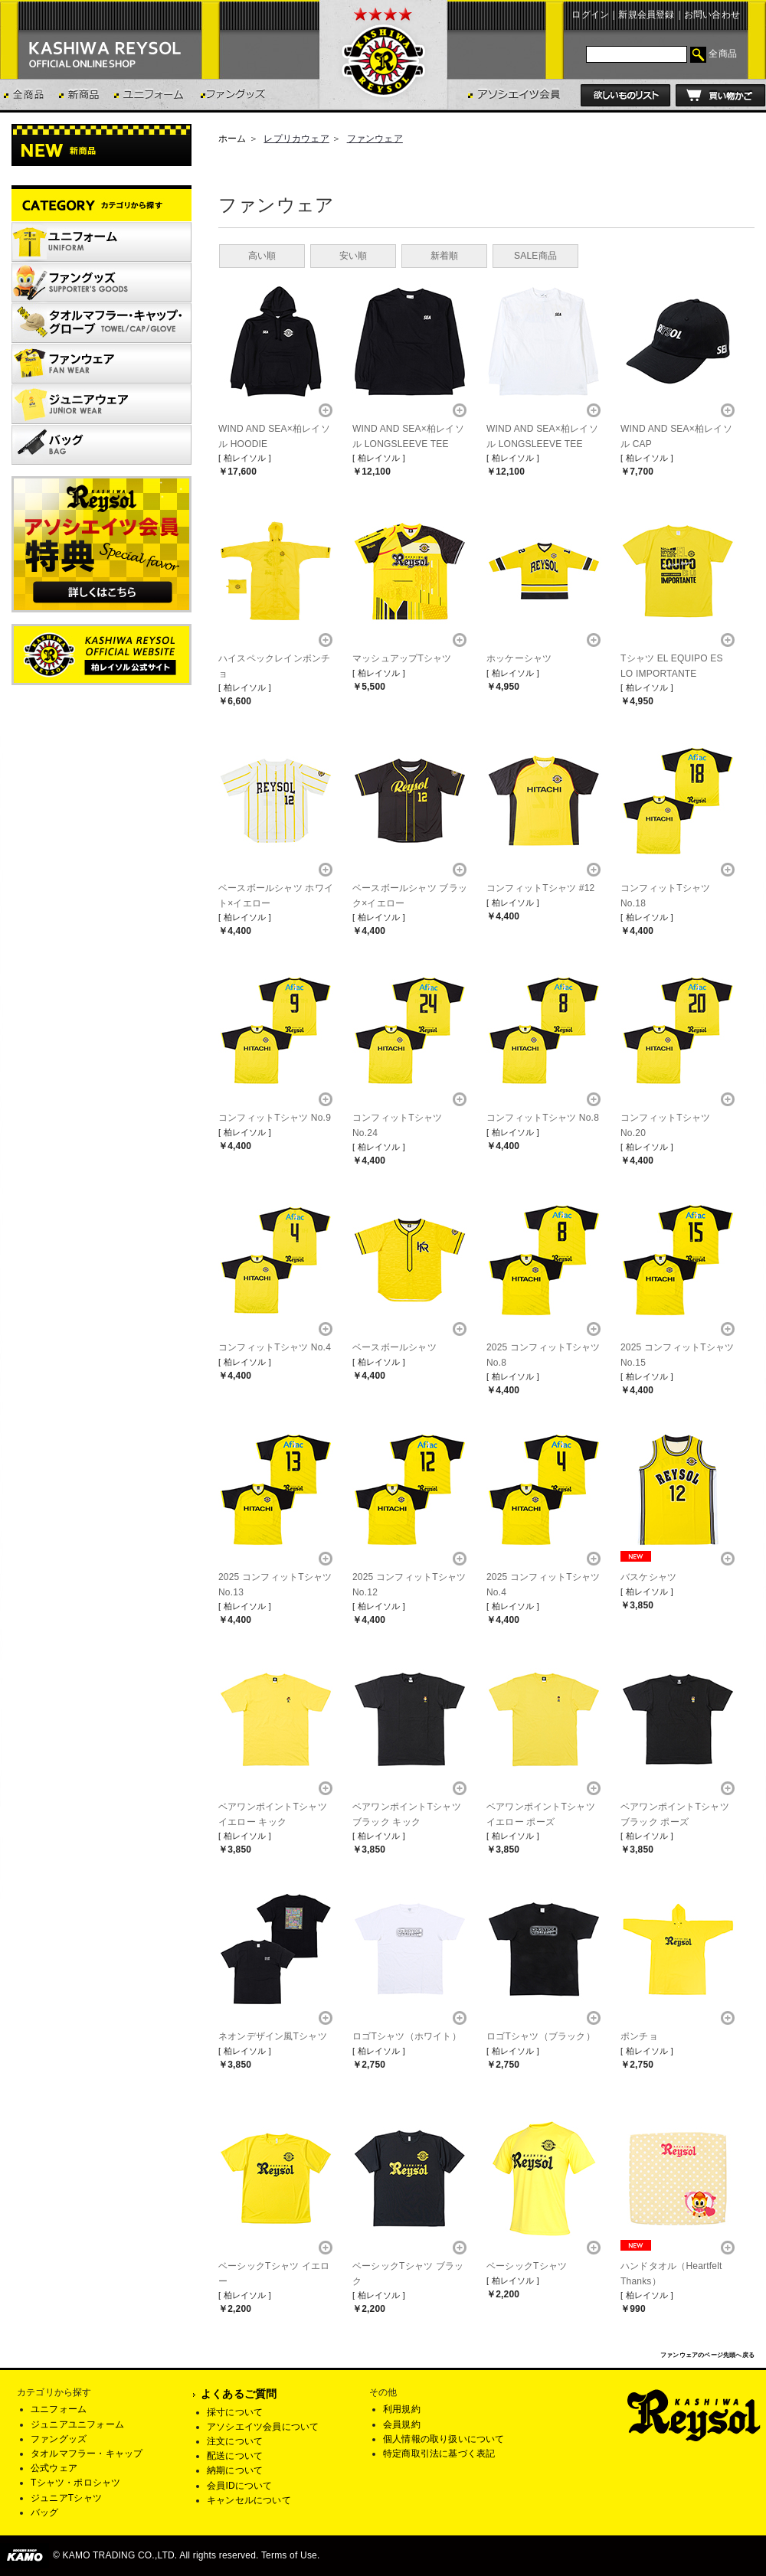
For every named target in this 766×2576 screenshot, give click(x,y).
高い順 (262, 255)
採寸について (235, 2412)
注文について (235, 2441)
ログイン (590, 14)
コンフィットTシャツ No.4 (274, 1347)
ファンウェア (375, 138)
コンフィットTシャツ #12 (540, 888)
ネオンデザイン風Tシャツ (272, 2036)
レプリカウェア (296, 138)
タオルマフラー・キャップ (86, 2453)
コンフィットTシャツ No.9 (274, 1117)
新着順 (444, 255)
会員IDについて (240, 2485)
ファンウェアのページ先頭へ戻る (707, 2355)
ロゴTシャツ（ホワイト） (406, 2036)
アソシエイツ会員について (263, 2426)
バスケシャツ (648, 1577)
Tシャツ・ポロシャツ (75, 2482)
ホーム (232, 138)
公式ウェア (54, 2468)
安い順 (353, 255)
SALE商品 (535, 255)
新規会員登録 (646, 14)
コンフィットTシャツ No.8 (542, 1117)
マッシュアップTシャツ (402, 658)
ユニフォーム (59, 2409)
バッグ (45, 2512)
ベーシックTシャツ (526, 2266)
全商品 (723, 53)
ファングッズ (59, 2439)
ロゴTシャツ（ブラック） (540, 2036)
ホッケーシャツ (519, 658)
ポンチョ (639, 2036)
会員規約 (402, 2424)
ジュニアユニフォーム (77, 2424)
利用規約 (402, 2409)
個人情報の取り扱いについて (444, 2439)
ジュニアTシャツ (66, 2498)
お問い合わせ (712, 14)
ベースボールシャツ (394, 1347)
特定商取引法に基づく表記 (439, 2453)
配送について (235, 2455)
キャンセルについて (249, 2500)
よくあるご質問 (239, 2394)
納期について (235, 2470)
